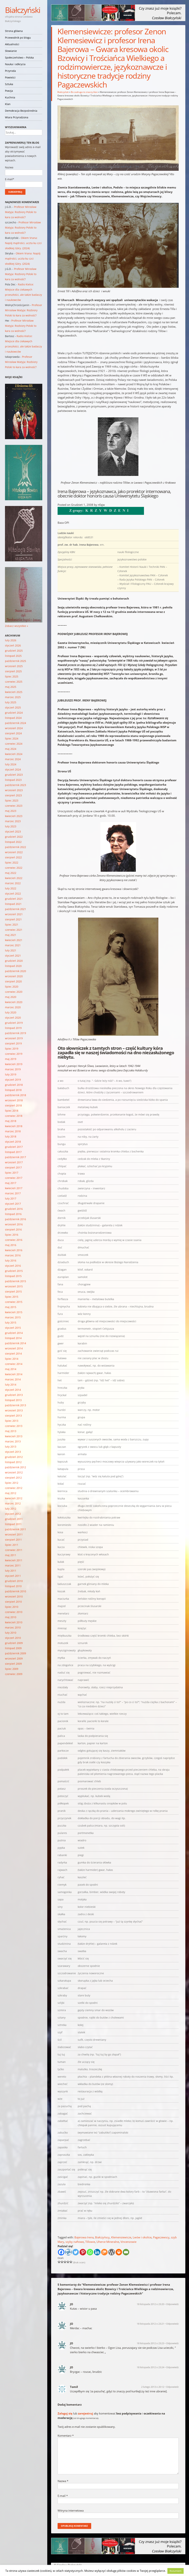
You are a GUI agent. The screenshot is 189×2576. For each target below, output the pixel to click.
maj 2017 (10, 1183)
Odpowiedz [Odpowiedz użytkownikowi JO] (172, 2304)
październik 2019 (15, 1033)
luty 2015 (10, 1322)
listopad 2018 (13, 1090)
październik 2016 (15, 1219)
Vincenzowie (128, 2242)
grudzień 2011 (14, 1519)
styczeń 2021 (13, 955)
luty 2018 (10, 1136)
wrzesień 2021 (14, 914)
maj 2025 (10, 687)
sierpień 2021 (13, 919)
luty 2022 (10, 888)
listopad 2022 (13, 842)
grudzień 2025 (14, 650)
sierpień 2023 (13, 795)
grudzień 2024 (14, 712)
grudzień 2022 (14, 836)
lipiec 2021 (11, 924)
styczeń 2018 (13, 1141)
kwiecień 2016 (13, 1250)
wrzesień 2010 (14, 1596)
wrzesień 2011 (14, 1534)
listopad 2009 (13, 1648)
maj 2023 (10, 811)
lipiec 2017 (11, 1172)
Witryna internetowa (71, 2510)
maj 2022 (10, 873)
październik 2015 (15, 1281)
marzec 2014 (13, 1379)
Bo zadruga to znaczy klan (84, 92)
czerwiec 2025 (13, 681)
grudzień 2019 (14, 1022)
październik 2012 (15, 1467)
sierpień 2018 (13, 1105)
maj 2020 (10, 997)
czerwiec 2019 (13, 1054)
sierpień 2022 (13, 857)
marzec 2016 (13, 1255)
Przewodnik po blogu (18, 37)
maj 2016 (10, 1245)
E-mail (63, 2496)
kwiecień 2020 (13, 1002)
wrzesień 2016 (14, 1224)
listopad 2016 (13, 1214)
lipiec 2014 (11, 1358)
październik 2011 (15, 1529)
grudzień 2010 (14, 1581)
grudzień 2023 (14, 774)
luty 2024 (10, 764)
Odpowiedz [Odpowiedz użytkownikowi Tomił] (172, 2386)
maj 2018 (10, 1121)
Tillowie (90, 2242)
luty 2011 (10, 1570)
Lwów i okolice (142, 2237)
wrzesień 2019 (14, 1038)
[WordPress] (111, 2252)
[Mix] (104, 2252)
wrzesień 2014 (14, 1348)
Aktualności (12, 44)
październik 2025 (15, 661)
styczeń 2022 (13, 893)
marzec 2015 (13, 1317)
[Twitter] (75, 2252)
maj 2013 (10, 1431)
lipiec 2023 (11, 800)
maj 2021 (10, 935)
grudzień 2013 (14, 1395)
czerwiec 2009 (13, 1674)
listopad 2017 (13, 1152)
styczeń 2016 (13, 1265)
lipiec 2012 (11, 1482)
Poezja (9, 90)
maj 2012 (10, 1493)
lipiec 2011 (11, 1545)
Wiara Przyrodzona (16, 117)
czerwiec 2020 (13, 991)
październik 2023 (15, 785)
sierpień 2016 (13, 1229)
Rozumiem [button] (175, 2570)
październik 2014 (15, 1343)
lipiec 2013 (11, 1420)
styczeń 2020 (13, 1017)
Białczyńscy (102, 2237)
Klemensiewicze (121, 2237)
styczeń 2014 (13, 1389)
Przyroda (10, 71)
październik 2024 (15, 723)
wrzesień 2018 (14, 1100)
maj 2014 (10, 1369)
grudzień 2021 (14, 898)
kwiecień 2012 (13, 1498)
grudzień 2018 (14, 1085)
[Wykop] (68, 2252)
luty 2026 (10, 640)
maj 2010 (10, 1617)
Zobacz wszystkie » (16, 626)
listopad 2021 (13, 904)
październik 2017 (15, 1157)
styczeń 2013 (13, 1451)
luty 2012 (10, 1508)
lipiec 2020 (11, 986)
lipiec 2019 (11, 1048)
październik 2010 (15, 1591)
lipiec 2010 (11, 1607)
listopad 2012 (13, 1462)
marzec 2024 (13, 759)
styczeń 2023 (13, 831)
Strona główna (14, 31)
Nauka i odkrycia (15, 64)
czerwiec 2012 (13, 1488)
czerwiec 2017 (13, 1178)
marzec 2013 (13, 1441)
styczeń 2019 (13, 1079)
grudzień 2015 (14, 1271)
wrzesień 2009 (14, 1658)
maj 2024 (10, 749)
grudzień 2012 (14, 1457)
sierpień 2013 (13, 1415)
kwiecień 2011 (13, 1560)
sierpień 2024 (13, 733)
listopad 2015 (13, 1276)
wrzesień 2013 (14, 1410)
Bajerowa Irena (84, 2237)
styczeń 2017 (13, 1203)
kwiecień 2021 (13, 940)
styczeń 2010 (13, 1638)
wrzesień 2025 (14, 666)
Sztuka (9, 84)
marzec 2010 (13, 1627)
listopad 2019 (13, 1028)
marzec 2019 (13, 1069)
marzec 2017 (13, 1193)
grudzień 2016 (14, 1209)
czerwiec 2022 (13, 867)
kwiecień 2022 (13, 878)
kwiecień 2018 (13, 1126)
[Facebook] (61, 2252)
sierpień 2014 (13, 1353)
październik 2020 (15, 971)
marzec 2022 (13, 883)
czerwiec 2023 (13, 805)
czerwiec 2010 (13, 1612)
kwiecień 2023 (13, 816)
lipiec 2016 (11, 1234)
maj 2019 (10, 1059)
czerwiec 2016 (13, 1240)
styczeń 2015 (13, 1327)
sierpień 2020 (13, 981)
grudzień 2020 (14, 960)
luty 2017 (10, 1198)
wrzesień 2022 (14, 852)
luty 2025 (10, 702)
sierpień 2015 (13, 1291)
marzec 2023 (13, 821)
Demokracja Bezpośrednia (21, 110)
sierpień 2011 (13, 1539)
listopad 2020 (13, 966)
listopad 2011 (13, 1524)
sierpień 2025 (13, 671)
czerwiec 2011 (13, 1550)
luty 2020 (10, 1012)
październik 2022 (15, 847)
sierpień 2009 (13, 1663)
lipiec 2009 (11, 1669)
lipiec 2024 (11, 738)
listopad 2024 (13, 718)
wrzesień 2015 (14, 1286)
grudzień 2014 (14, 1333)
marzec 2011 (13, 1565)
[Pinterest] (83, 2252)
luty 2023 (10, 826)
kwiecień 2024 (13, 754)
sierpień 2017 (13, 1167)
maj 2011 (10, 1555)
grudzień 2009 (14, 1643)
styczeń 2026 (13, 645)
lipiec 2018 (11, 1110)
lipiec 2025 (11, 676)
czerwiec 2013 (13, 1426)
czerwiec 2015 (13, 1302)
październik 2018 (15, 1095)
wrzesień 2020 (14, 976)
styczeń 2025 (13, 707)
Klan (8, 104)
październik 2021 (15, 909)
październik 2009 (15, 1653)
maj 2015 (10, 1307)
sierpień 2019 (13, 1043)
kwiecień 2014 (13, 1374)
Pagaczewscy (161, 2237)
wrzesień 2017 (14, 1162)
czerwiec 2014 (13, 1364)
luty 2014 (10, 1384)
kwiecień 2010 (13, 1622)
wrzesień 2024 (14, 728)
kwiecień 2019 (13, 1064)
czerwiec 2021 (13, 929)
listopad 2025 (13, 656)
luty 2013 (10, 1446)
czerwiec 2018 (13, 1116)
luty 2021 (10, 950)
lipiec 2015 (11, 1296)
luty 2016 (10, 1260)
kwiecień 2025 (13, 692)
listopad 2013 (13, 1400)
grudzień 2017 (14, 1147)
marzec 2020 (13, 1007)
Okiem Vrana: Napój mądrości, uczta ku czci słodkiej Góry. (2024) (23, 243)
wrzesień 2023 (14, 790)
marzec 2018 (13, 1131)
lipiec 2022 (11, 862)
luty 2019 (10, 1074)
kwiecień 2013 (13, 1436)
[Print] (119, 2252)
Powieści (10, 77)
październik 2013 (15, 1405)
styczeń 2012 (13, 1514)
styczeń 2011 (13, 1576)
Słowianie (11, 51)
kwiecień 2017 (13, 1188)
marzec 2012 (13, 1503)
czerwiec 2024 (13, 743)
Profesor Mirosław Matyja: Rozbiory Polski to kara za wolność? (20, 212)
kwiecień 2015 (13, 1312)
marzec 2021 (13, 945)
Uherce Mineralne (108, 2242)
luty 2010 (10, 1632)
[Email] (126, 2252)
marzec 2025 (13, 697)
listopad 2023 (13, 780)
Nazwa (63, 2481)
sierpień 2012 (13, 1477)
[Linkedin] (97, 2252)
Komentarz (66, 2435)
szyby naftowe (75, 2242)
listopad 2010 (13, 1586)
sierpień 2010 (13, 1601)
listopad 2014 (13, 1338)
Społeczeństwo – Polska (19, 57)
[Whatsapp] (90, 2252)
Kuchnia (10, 97)
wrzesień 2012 (14, 1472)
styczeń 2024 (13, 769)
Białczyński (22, 10)
